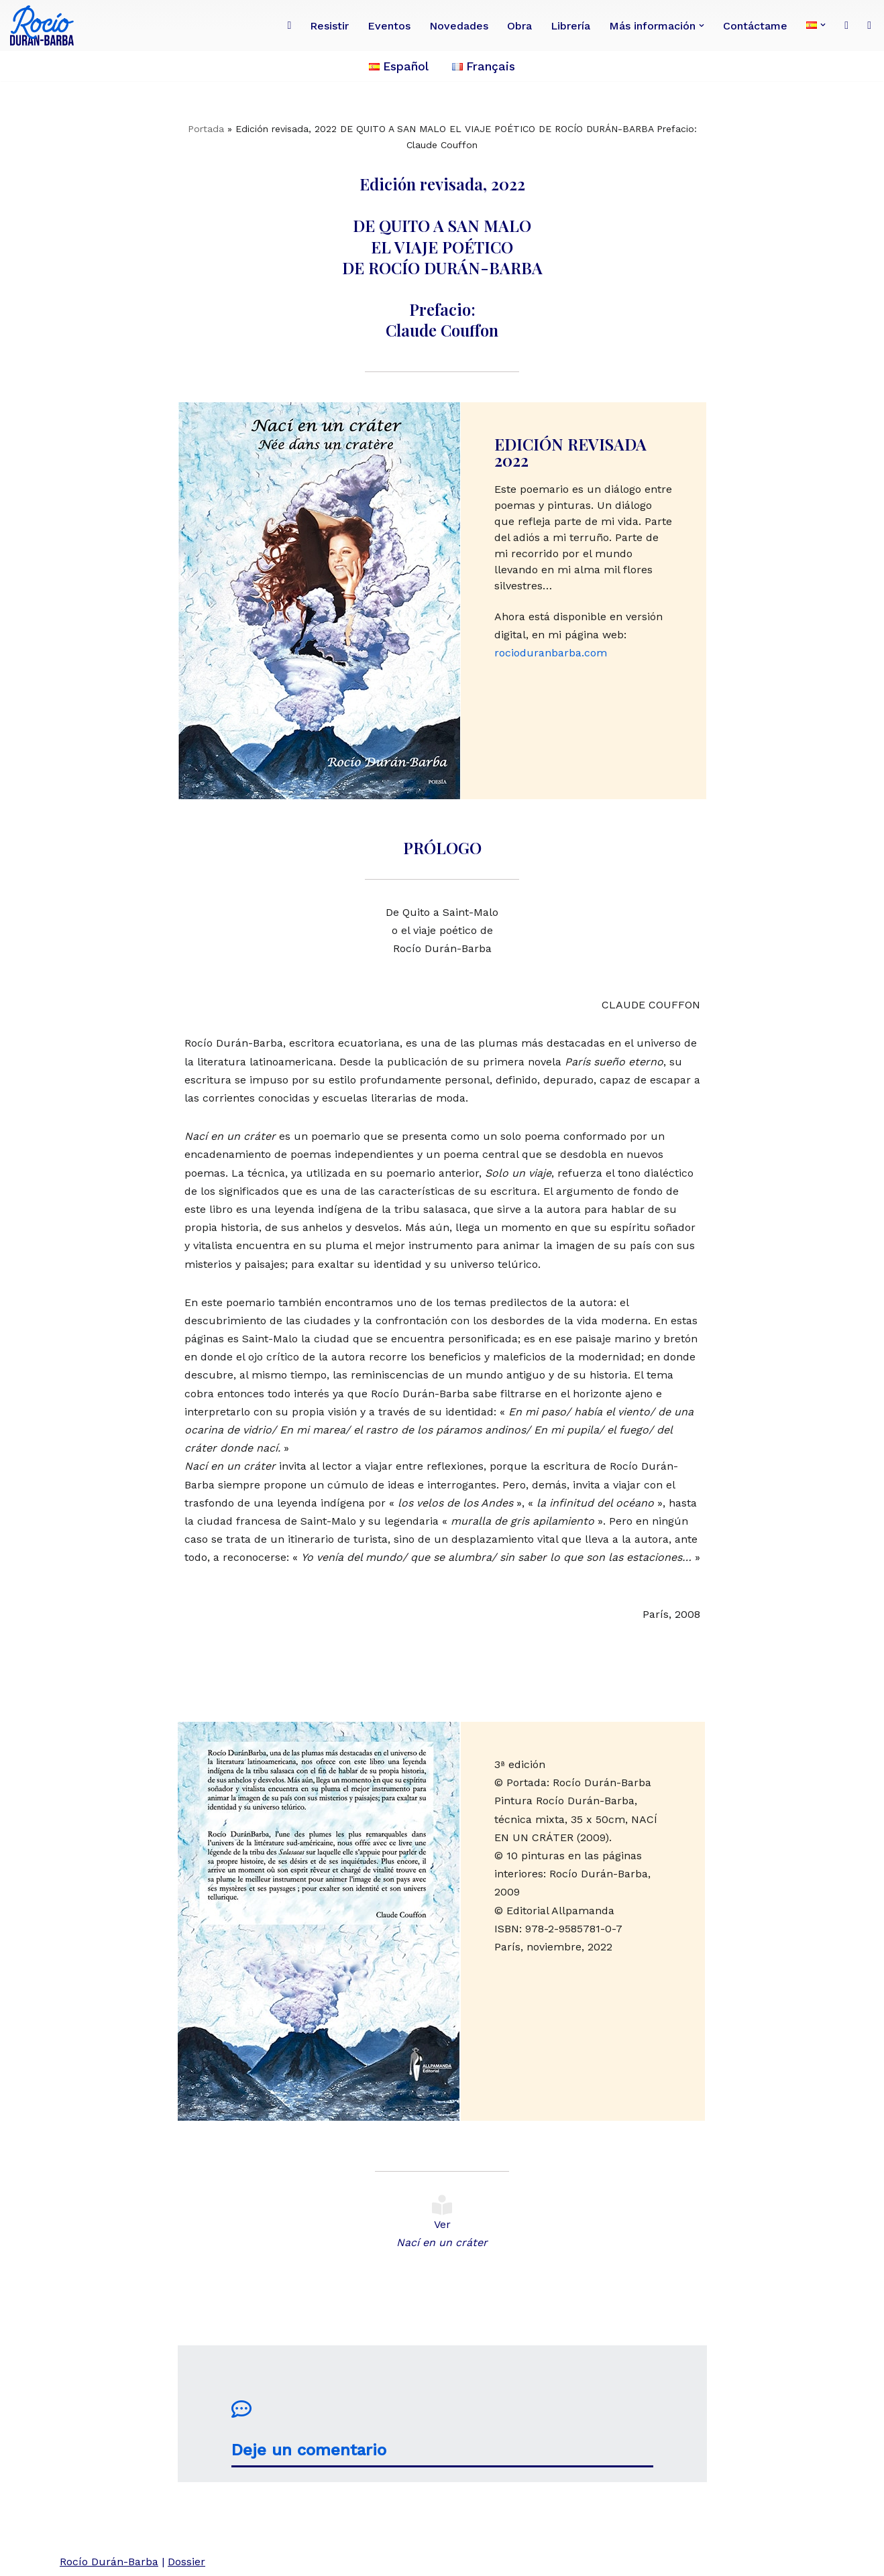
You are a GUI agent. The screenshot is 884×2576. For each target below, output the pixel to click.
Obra (519, 25)
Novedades (458, 25)
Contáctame (755, 25)
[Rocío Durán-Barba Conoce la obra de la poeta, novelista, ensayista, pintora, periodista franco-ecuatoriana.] (45, 25)
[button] (701, 25)
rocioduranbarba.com (550, 652)
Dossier (186, 2561)
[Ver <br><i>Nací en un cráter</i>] (442, 2205)
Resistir (329, 25)
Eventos (389, 25)
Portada (206, 128)
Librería (570, 25)
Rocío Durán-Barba (109, 2561)
